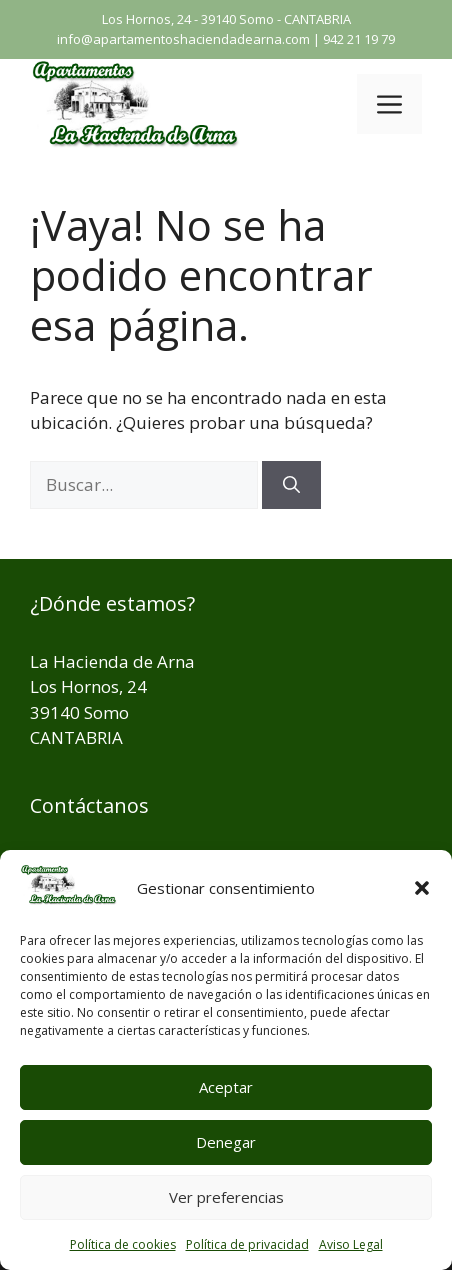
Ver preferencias (226, 1197)
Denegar (226, 1142)
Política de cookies (123, 1244)
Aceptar (226, 1087)
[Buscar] (291, 485)
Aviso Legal (351, 1244)
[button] (422, 888)
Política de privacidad (247, 1244)
